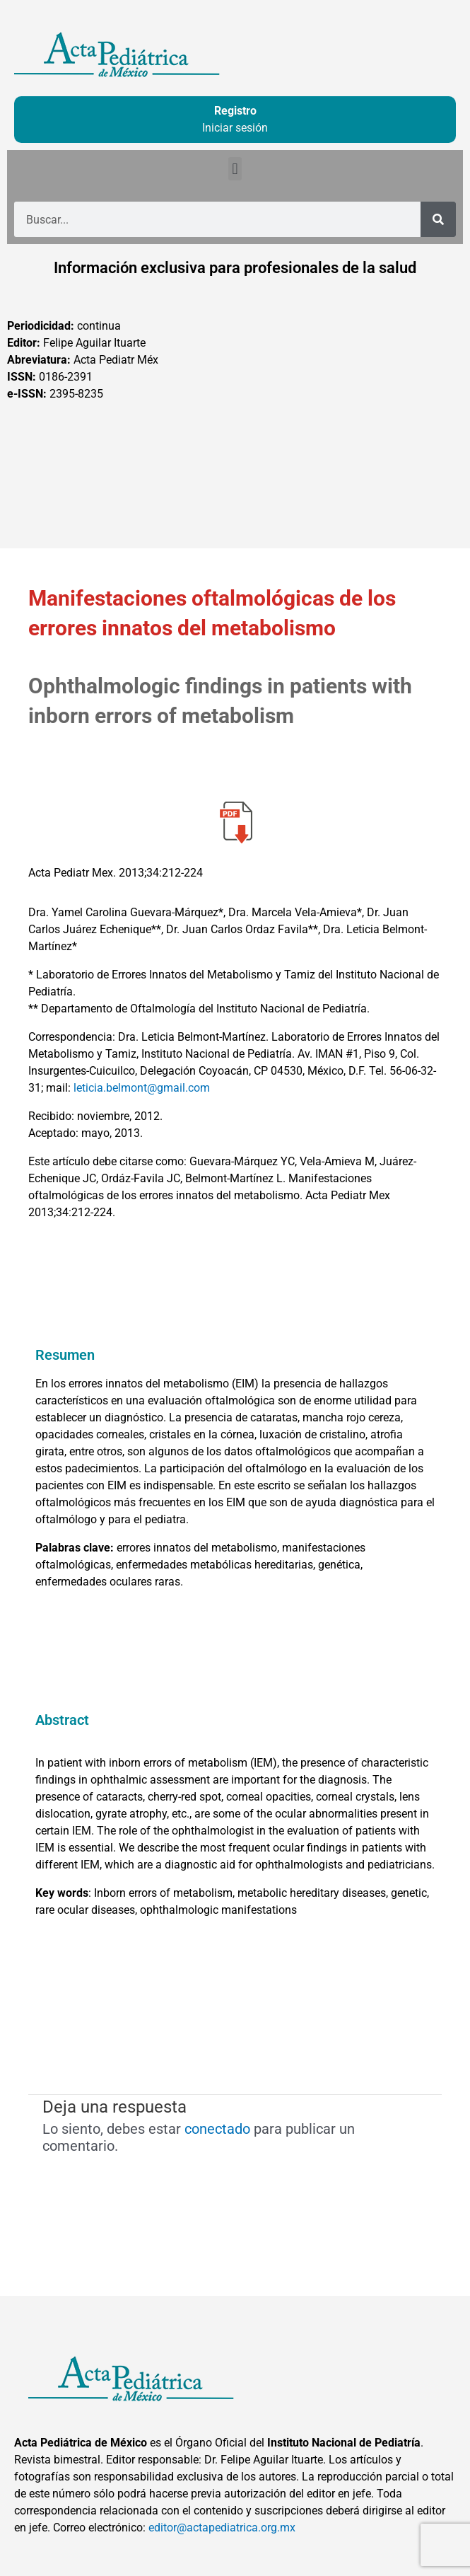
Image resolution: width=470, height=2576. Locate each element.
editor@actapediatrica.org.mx (221, 2527)
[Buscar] (438, 219)
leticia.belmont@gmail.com (142, 1087)
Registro (235, 110)
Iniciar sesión (235, 127)
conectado (217, 2128)
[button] (235, 168)
